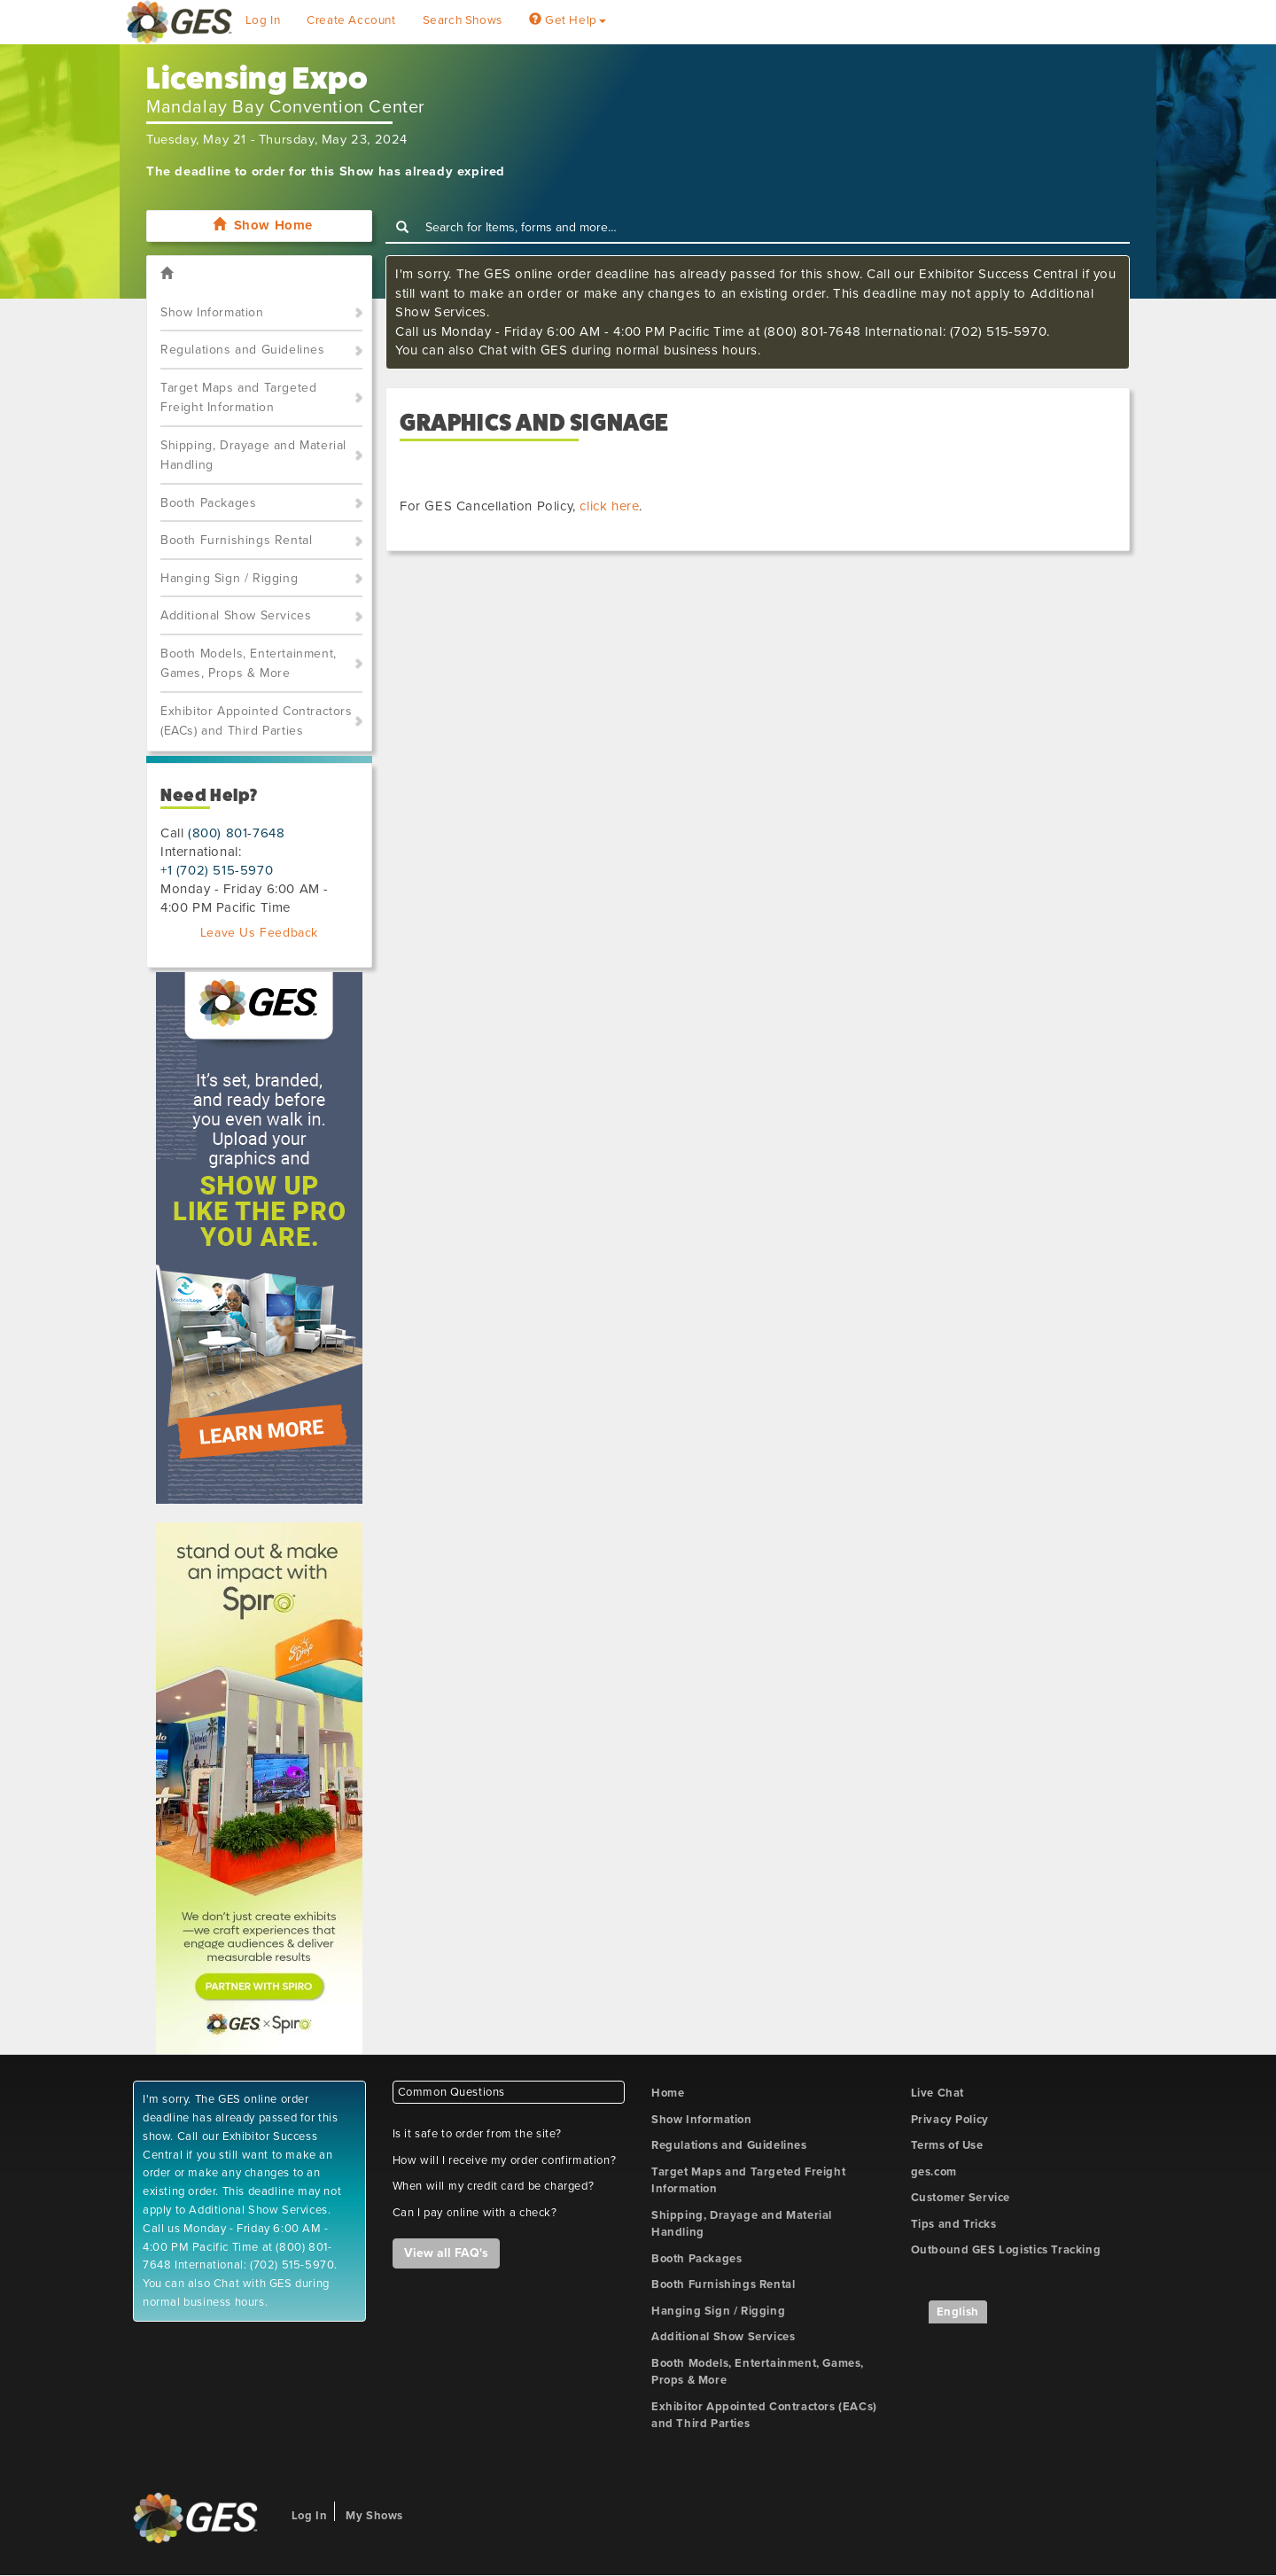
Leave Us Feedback (259, 932)
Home (667, 2093)
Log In (263, 20)
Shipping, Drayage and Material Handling (253, 455)
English (958, 2312)
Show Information (212, 312)
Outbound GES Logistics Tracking (1006, 2250)
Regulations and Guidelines (242, 349)
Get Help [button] (567, 20)
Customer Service (961, 2198)
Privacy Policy (950, 2120)
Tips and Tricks (954, 2224)
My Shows (374, 2516)
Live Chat (937, 2093)
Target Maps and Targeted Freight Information (238, 398)
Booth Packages (208, 502)
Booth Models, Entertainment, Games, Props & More (248, 663)
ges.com (934, 2172)
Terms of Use (947, 2145)
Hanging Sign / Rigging (229, 578)
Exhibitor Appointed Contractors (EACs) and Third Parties (256, 721)
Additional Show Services (235, 615)
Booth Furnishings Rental (236, 540)
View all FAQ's (446, 2253)
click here (609, 506)
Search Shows (462, 20)
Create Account (351, 20)
